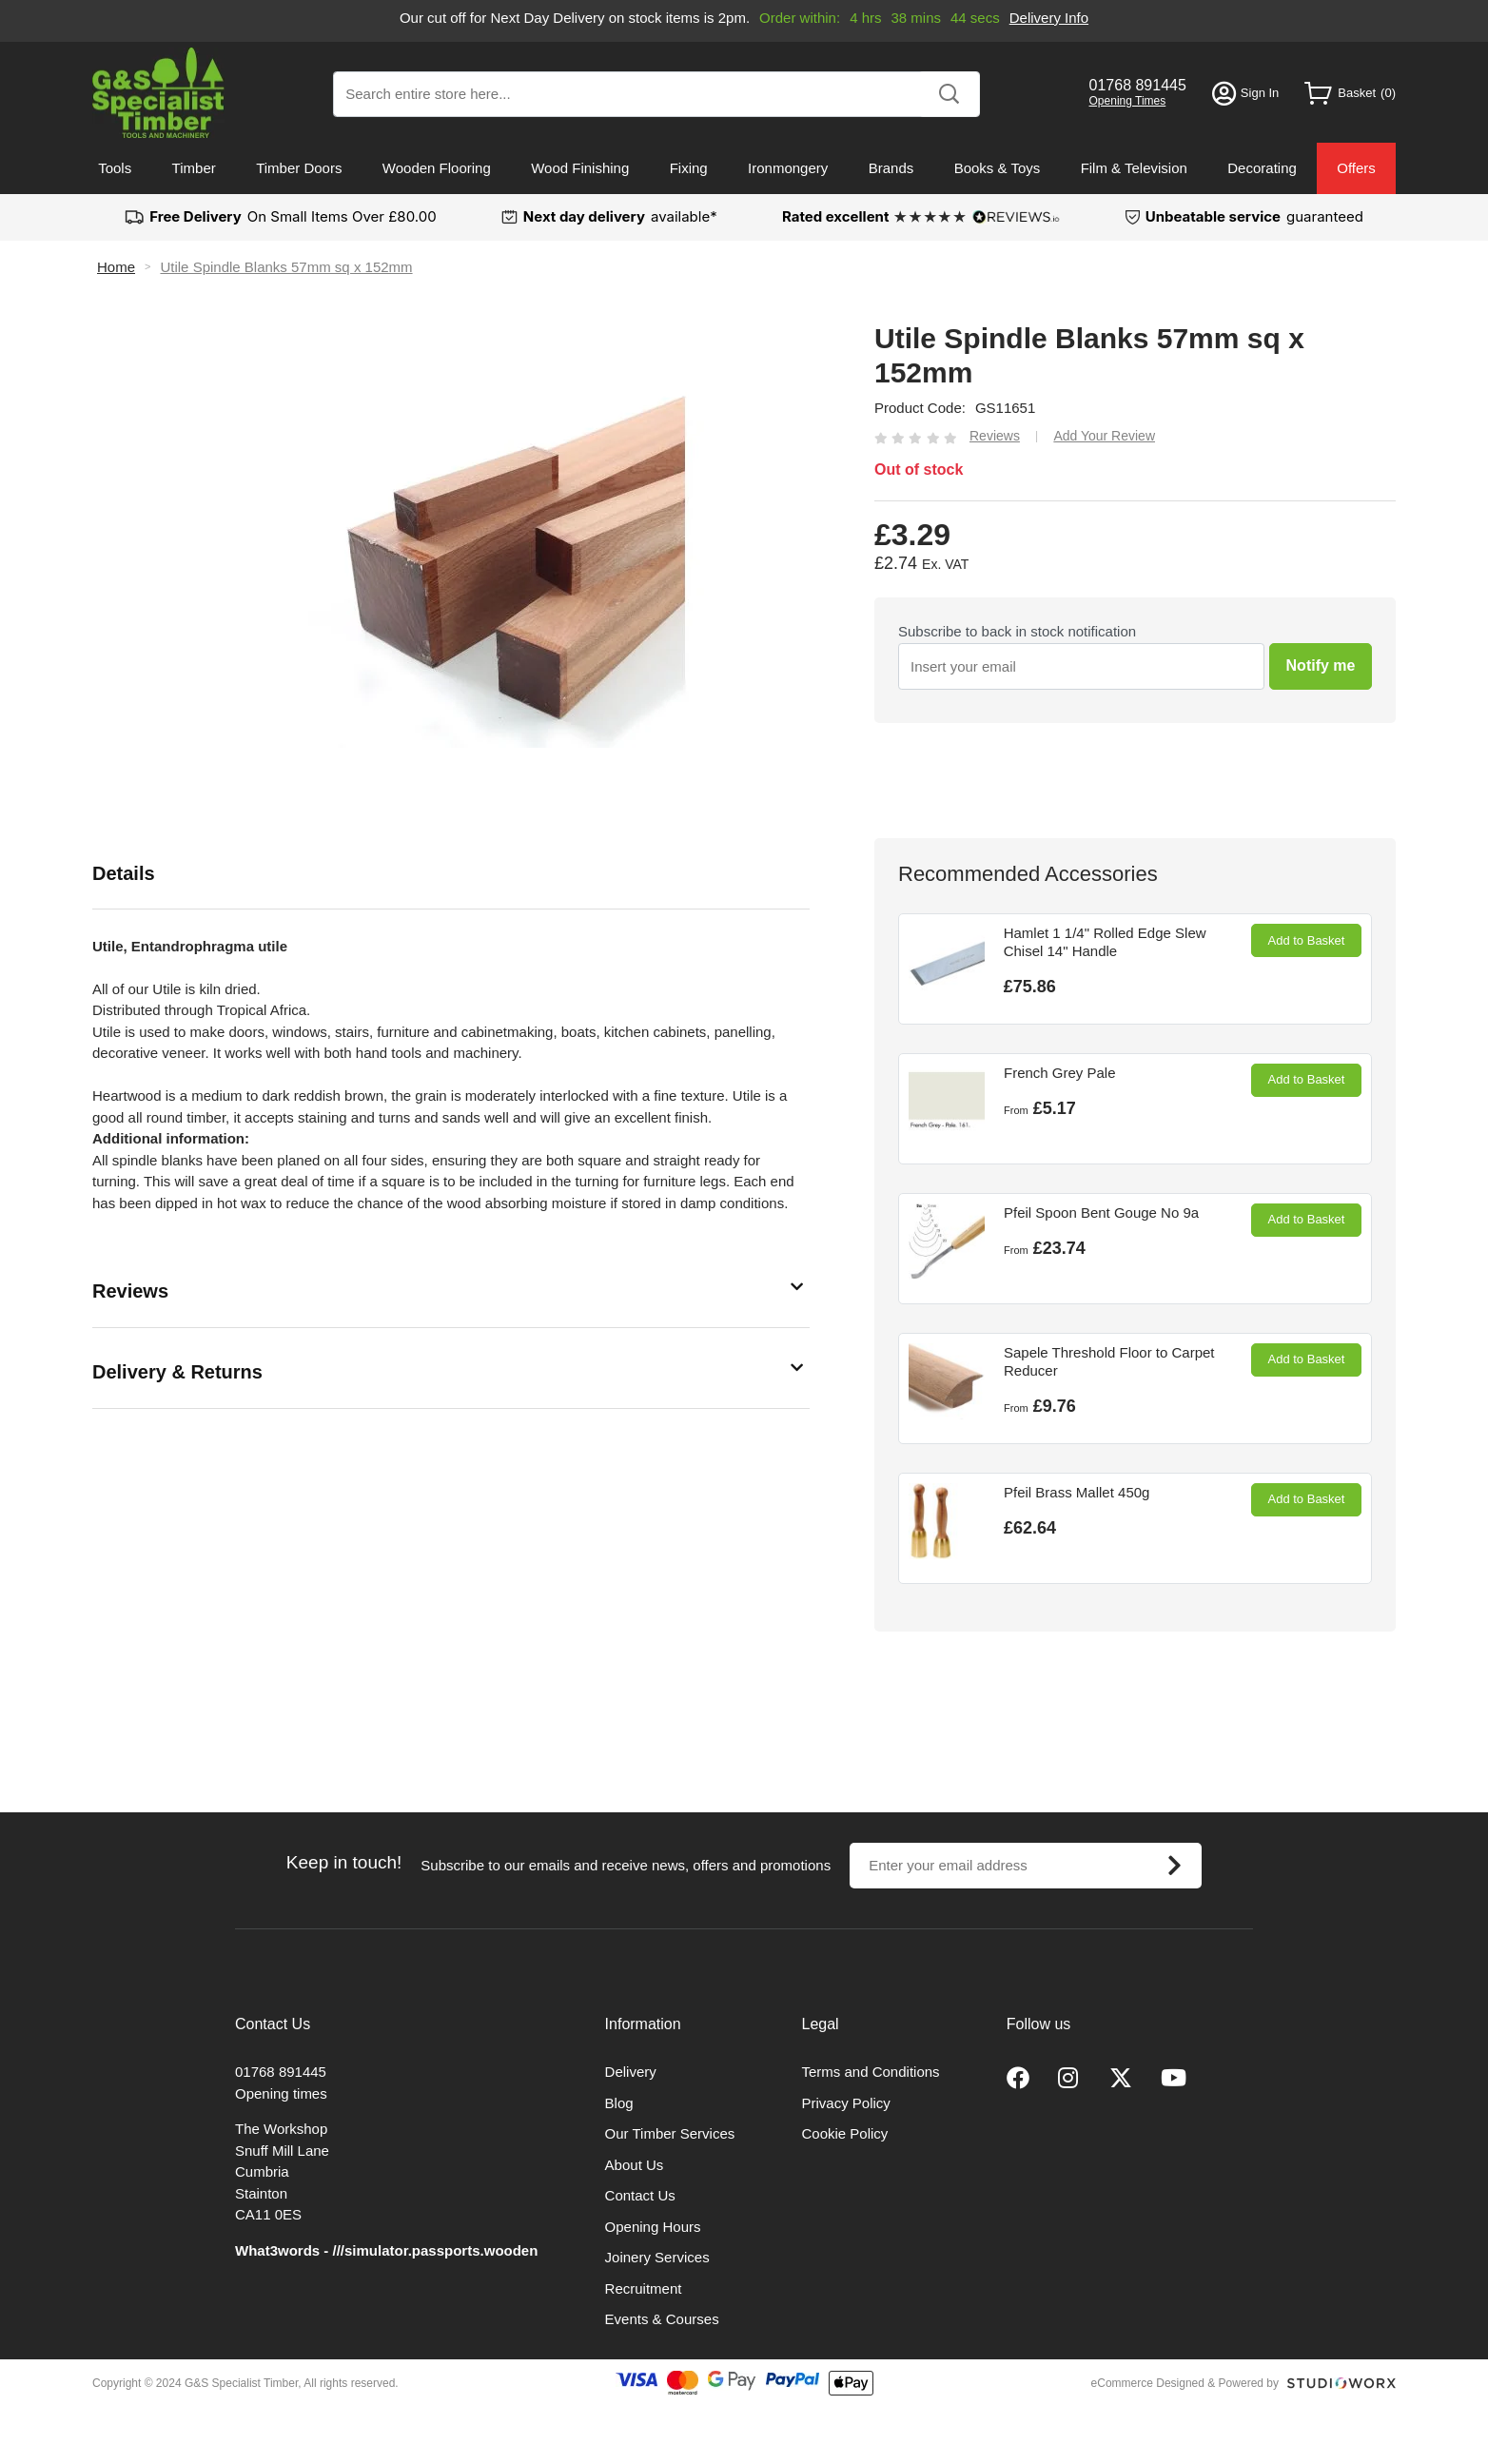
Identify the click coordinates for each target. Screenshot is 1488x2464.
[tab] (451, 873)
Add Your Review (1104, 435)
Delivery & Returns (177, 1371)
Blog (619, 2103)
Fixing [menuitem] (689, 168)
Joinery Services (657, 2257)
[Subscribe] (1174, 1865)
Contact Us (640, 2195)
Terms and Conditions (871, 2071)
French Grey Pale (1060, 1073)
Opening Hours (653, 2227)
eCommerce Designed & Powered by (1185, 2383)
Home (116, 267)
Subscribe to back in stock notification (1017, 631)
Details (123, 873)
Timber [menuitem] (194, 168)
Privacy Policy (846, 2103)
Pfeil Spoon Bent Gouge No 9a (1101, 1212)
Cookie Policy (845, 2133)
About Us (634, 2165)
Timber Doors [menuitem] (299, 168)
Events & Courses (662, 2319)
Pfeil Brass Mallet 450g (1076, 1492)
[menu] (744, 168)
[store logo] (158, 93)
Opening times (281, 2093)
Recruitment (643, 2288)
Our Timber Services (670, 2133)
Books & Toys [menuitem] (997, 168)
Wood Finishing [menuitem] (580, 168)
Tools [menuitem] (114, 168)
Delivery (630, 2071)
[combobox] (656, 94)
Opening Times (1127, 101)
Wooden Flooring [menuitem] (436, 168)
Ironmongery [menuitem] (788, 168)
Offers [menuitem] (1356, 168)
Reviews (130, 1291)
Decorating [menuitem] (1262, 168)
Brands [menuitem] (891, 168)
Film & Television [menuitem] (1134, 168)
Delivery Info (1048, 18)
